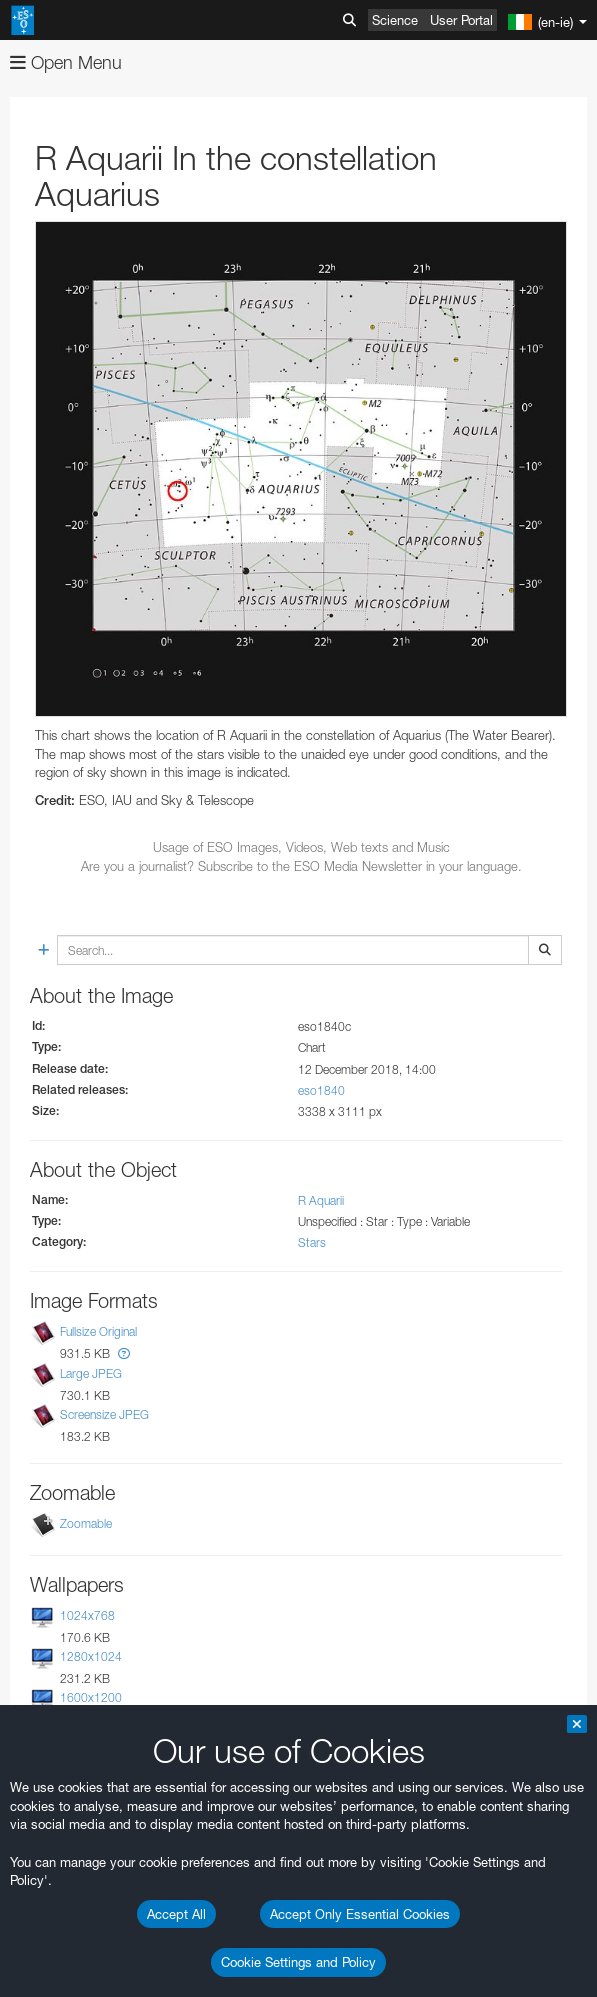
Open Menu (66, 62)
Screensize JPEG (104, 1414)
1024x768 (87, 1615)
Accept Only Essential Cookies (360, 1914)
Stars (312, 1242)
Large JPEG (91, 1373)
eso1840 (321, 1090)
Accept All (176, 1914)
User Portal (461, 20)
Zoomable (86, 1523)
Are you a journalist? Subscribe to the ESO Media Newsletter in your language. (301, 866)
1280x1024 (91, 1656)
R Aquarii (321, 1200)
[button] (124, 1353)
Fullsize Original (98, 1332)
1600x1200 (91, 1697)
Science (395, 20)
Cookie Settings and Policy (298, 1962)
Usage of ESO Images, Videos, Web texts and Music (301, 847)
